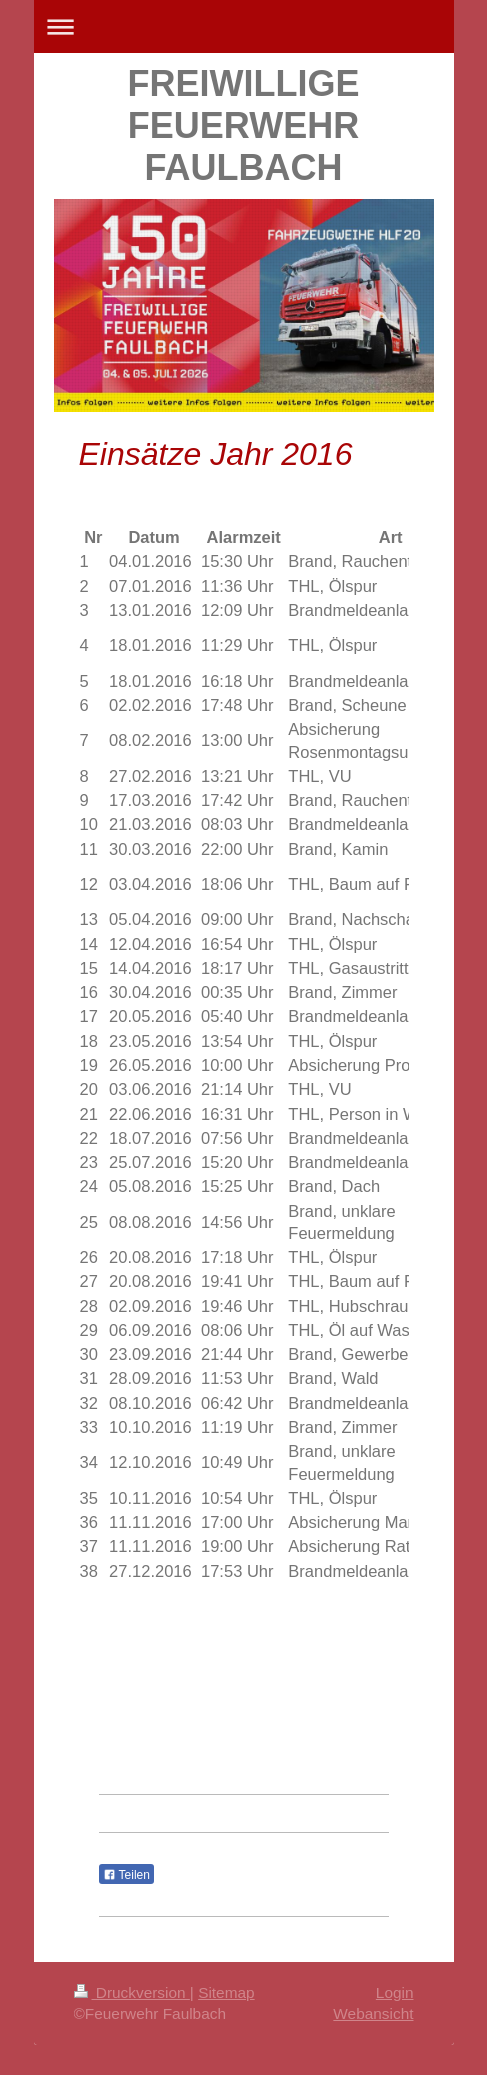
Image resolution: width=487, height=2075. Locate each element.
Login (395, 1992)
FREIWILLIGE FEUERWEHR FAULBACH (244, 125)
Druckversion (132, 1992)
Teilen (126, 1875)
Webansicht (373, 2013)
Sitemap (226, 1992)
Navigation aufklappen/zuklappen (244, 26)
